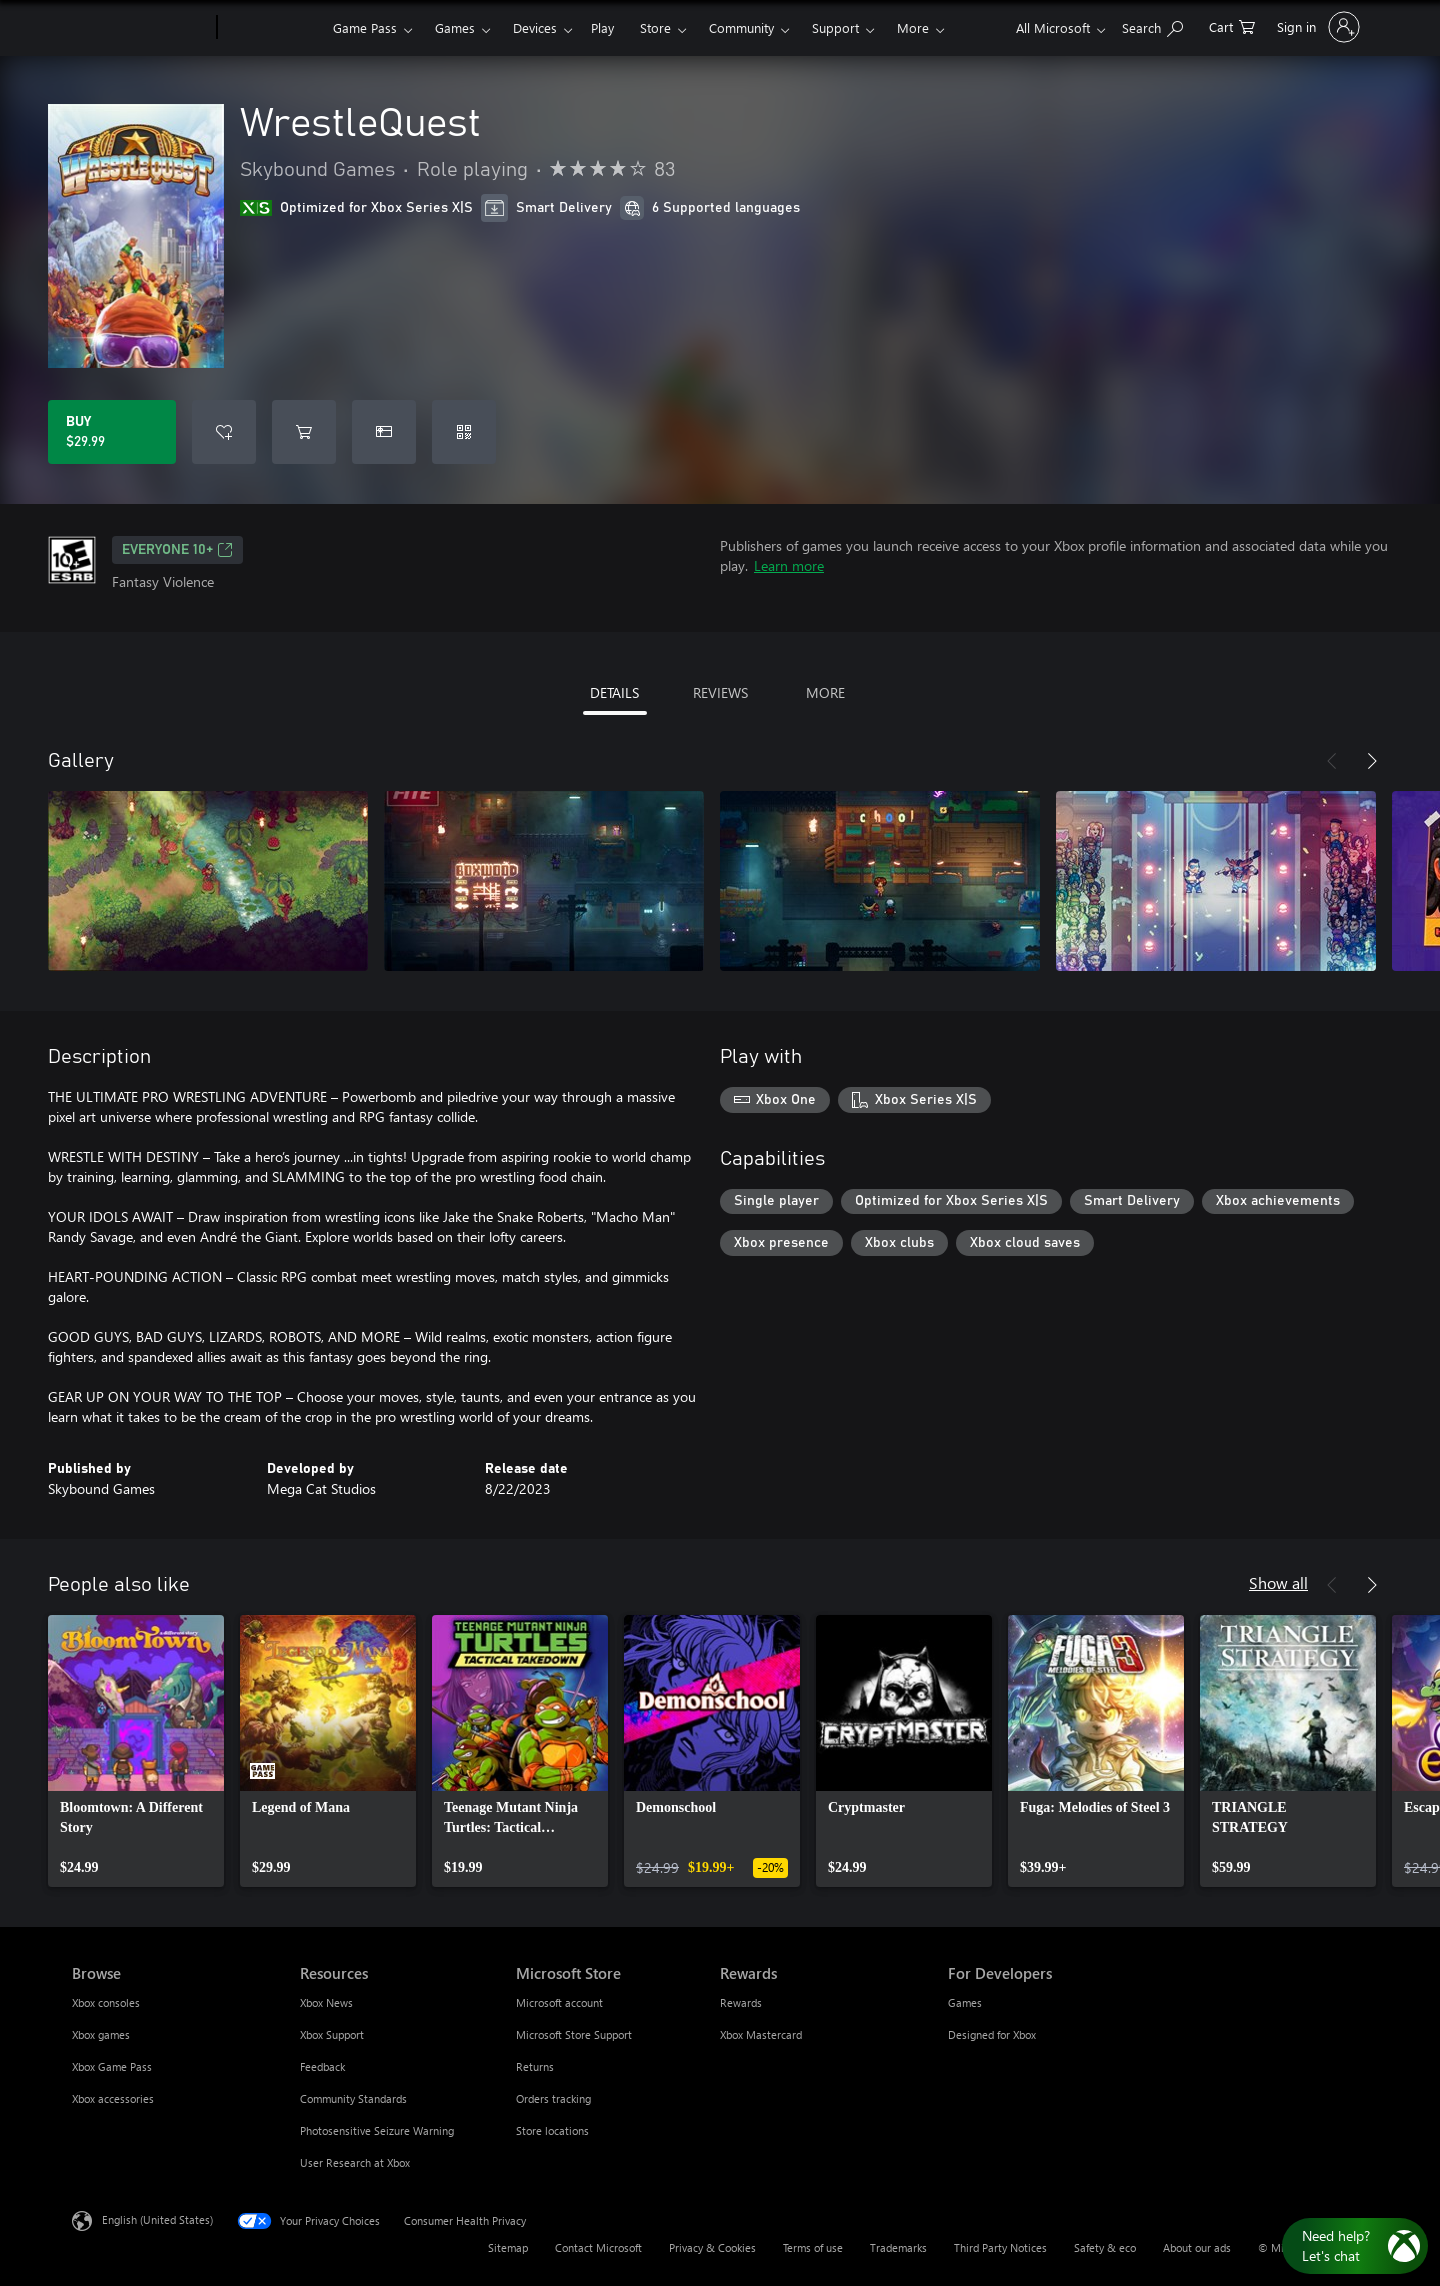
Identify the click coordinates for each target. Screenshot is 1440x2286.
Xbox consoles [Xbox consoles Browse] (106, 2002)
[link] (136, 1751)
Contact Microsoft (598, 2247)
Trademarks (898, 2247)
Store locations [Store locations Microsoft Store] (552, 2130)
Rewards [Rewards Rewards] (741, 2002)
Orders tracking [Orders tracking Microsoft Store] (553, 2098)
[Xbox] (272, 28)
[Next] (1372, 761)
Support (835, 27)
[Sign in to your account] (1316, 27)
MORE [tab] (825, 692)
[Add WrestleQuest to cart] (304, 432)
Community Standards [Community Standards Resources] (353, 2098)
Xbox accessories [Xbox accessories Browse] (113, 2098)
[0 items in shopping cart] (1232, 25)
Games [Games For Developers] (965, 2002)
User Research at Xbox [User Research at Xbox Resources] (355, 2162)
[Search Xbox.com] (1152, 25)
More (913, 27)
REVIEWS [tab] (720, 692)
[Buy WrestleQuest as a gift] (384, 432)
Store (655, 27)
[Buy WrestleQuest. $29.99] (112, 432)
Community (741, 27)
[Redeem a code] (464, 432)
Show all (1278, 1582)
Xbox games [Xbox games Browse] (101, 2034)
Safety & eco (1105, 2247)
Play (602, 27)
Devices (535, 27)
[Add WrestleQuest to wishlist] (224, 432)
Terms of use (813, 2247)
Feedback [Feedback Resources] (322, 2066)
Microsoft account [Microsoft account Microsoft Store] (559, 2002)
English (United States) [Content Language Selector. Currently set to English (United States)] (157, 2219)
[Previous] (1332, 761)
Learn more (789, 565)
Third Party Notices (1000, 2247)
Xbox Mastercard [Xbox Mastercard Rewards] (761, 2034)
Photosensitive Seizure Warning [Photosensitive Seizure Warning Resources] (377, 2130)
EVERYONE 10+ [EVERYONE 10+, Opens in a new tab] (177, 550)
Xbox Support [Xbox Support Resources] (332, 2034)
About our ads (1197, 2247)
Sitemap (508, 2247)
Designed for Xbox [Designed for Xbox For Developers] (992, 2034)
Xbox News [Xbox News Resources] (326, 2002)
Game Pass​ (365, 27)
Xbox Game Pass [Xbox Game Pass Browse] (112, 2066)
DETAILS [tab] (614, 692)
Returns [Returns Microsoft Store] (535, 2066)
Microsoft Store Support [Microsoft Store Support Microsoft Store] (574, 2034)
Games (455, 27)
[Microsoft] (140, 28)
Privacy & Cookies (712, 2247)
